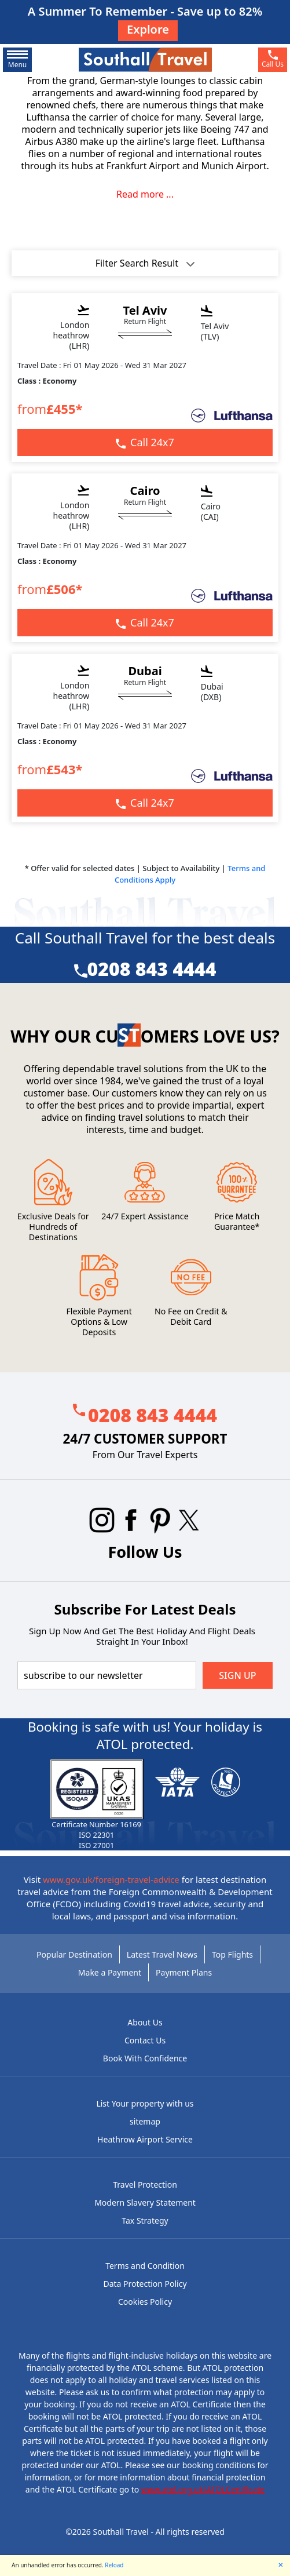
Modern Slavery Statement (145, 2202)
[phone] (272, 60)
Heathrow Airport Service (145, 2139)
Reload (114, 2565)
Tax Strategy (145, 2220)
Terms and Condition (145, 2265)
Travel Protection (145, 2184)
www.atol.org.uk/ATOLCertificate (203, 2489)
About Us (144, 2022)
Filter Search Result (145, 263)
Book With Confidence (145, 2058)
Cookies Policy (145, 2301)
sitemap (145, 2121)
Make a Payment (109, 1972)
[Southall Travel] (145, 59)
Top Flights (232, 1954)
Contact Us (145, 2040)
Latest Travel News (162, 1954)
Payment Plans (184, 1972)
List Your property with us (144, 2103)
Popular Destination (74, 1954)
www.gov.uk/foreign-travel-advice (111, 1879)
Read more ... (145, 194)
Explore (148, 29)
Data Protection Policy (144, 2283)
